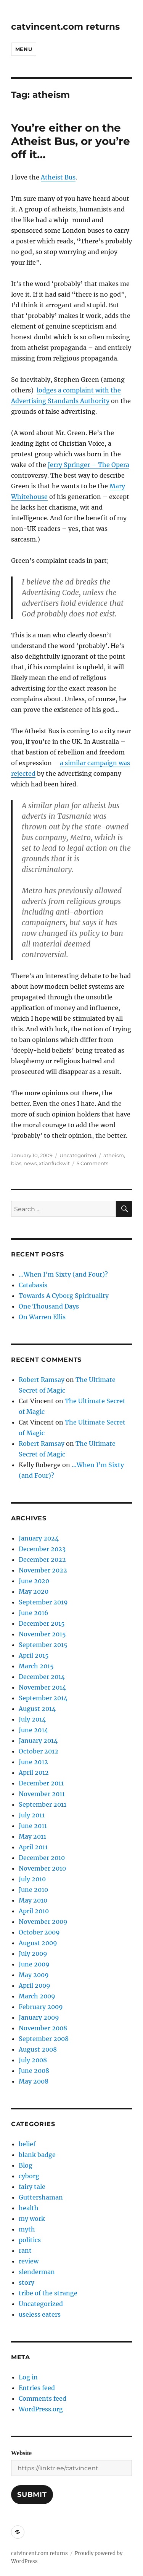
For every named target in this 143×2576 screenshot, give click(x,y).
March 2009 (37, 1996)
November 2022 (43, 1570)
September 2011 (42, 1804)
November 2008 (43, 2028)
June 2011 (33, 1826)
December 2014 (42, 1676)
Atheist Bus (58, 177)
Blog (25, 2165)
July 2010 (32, 1879)
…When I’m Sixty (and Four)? (63, 1274)
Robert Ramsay (41, 1379)
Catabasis (33, 1285)
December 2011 (41, 1783)
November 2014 (42, 1687)
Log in (28, 2377)
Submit (32, 2494)
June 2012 (33, 1762)
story (26, 2282)
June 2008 (34, 2070)
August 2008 (38, 2049)
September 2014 (43, 1698)
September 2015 (43, 1645)
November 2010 (42, 1868)
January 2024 (39, 1538)
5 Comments (92, 1163)
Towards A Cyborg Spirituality (64, 1295)
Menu (23, 49)
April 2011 (33, 1847)
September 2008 (44, 2038)
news (30, 1163)
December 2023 (42, 1549)
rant (25, 2250)
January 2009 (39, 2017)
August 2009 (38, 1943)
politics (30, 2240)
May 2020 (33, 1591)
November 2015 (42, 1634)
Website (21, 2453)
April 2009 (34, 1985)
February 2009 (41, 2007)
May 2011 (32, 1836)
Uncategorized (77, 1155)
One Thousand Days (49, 1306)
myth (27, 2229)
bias (16, 1163)
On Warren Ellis (42, 1317)
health (29, 2208)
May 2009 (34, 1975)
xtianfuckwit (54, 1163)
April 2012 (34, 1772)
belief (27, 2144)
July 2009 (33, 1953)
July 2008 (33, 2060)
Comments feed (42, 2398)
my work (32, 2218)
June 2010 (33, 1889)
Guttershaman (41, 2197)
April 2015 (34, 1655)
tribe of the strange (48, 2293)
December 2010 (42, 1857)
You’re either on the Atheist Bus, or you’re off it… (70, 141)
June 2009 (34, 1964)
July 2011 (32, 1815)
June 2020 (34, 1581)
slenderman (37, 2272)
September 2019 (43, 1602)
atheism (113, 1155)
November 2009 (43, 1921)
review (29, 2261)
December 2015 (42, 1623)
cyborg (29, 2176)
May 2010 (33, 1900)
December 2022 (42, 1559)
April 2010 (34, 1911)
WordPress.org (41, 2409)
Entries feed (37, 2388)
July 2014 (32, 1719)
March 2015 (36, 1666)
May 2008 (33, 2081)
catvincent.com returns (65, 26)
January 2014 (38, 1740)
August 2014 (37, 1708)
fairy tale (32, 2186)
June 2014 (33, 1730)
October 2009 (39, 1932)
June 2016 (33, 1613)
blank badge (37, 2154)
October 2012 (38, 1751)
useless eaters (40, 2314)
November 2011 (42, 1794)
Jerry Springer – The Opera (88, 465)
